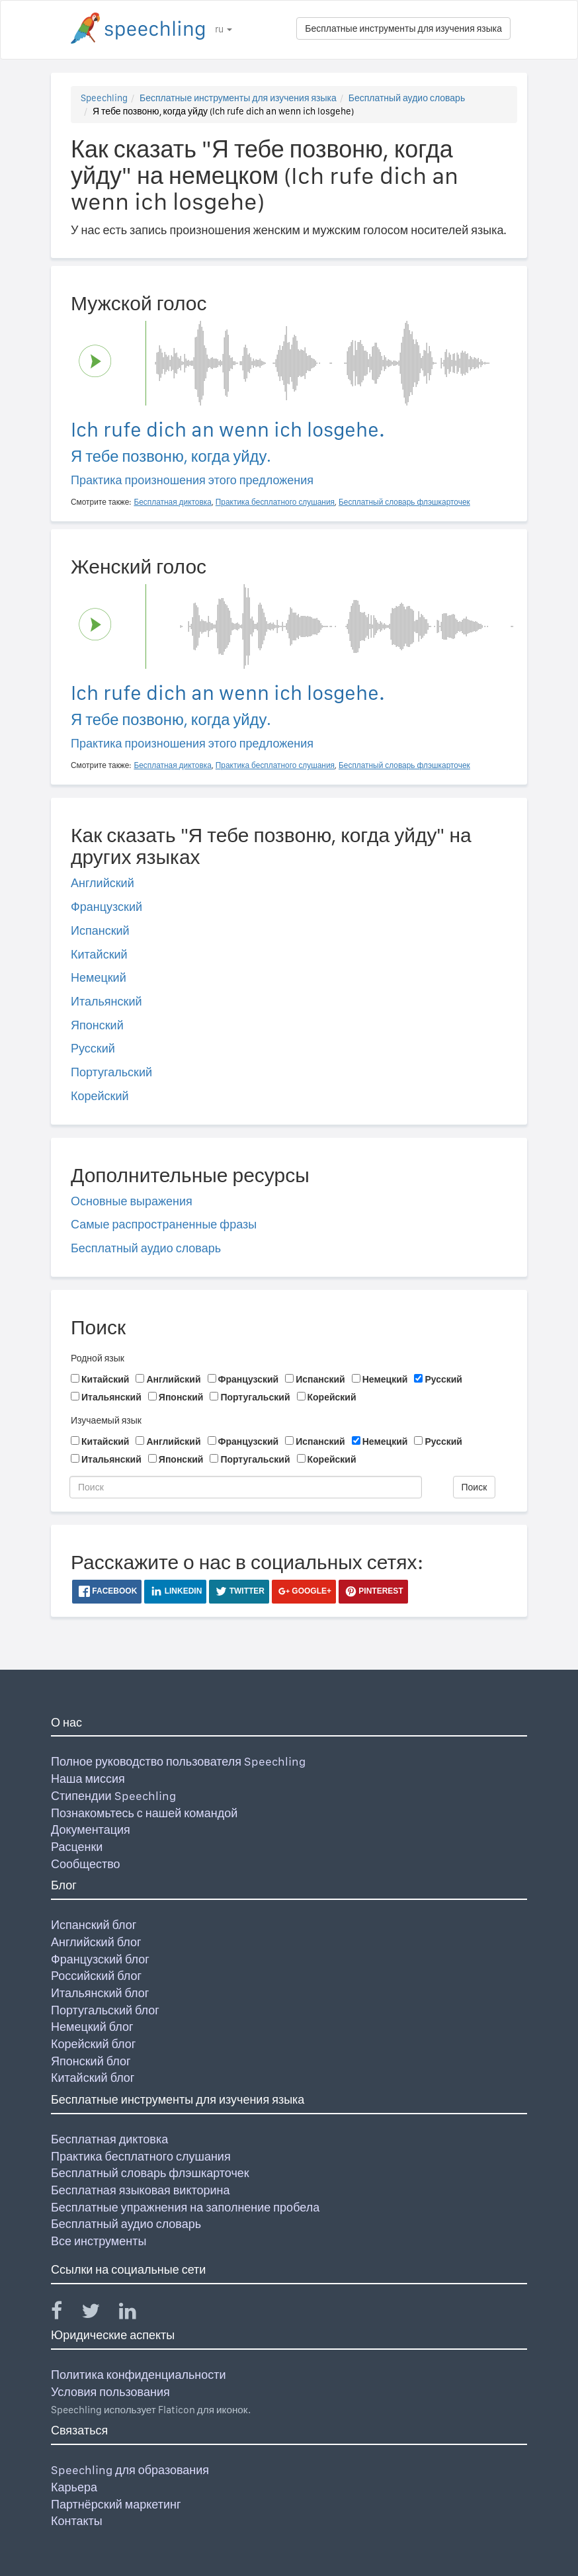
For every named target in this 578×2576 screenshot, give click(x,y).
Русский (93, 1048)
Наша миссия (88, 1778)
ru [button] (223, 29)
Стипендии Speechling (113, 1796)
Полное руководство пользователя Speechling (178, 1761)
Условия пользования (110, 2392)
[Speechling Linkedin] (136, 2314)
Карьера (74, 2487)
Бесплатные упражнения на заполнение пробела (185, 2207)
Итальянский (106, 1001)
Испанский (100, 930)
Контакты (77, 2521)
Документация (90, 1829)
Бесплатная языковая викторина (140, 2190)
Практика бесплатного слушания (141, 2156)
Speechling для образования (130, 2470)
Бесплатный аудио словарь (407, 98)
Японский (97, 1025)
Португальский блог (105, 2010)
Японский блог (90, 2061)
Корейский (100, 1096)
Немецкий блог (92, 2027)
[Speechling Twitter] (98, 2314)
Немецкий (98, 977)
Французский (106, 907)
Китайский (99, 954)
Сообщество (85, 1864)
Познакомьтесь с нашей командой (144, 1813)
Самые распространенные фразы (164, 1224)
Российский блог (96, 1976)
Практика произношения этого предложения (192, 480)
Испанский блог (93, 1925)
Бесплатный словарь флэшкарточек (150, 2173)
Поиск (474, 1487)
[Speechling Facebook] (65, 2314)
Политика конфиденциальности (138, 2375)
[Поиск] (245, 1487)
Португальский (111, 1072)
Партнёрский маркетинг (116, 2504)
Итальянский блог (100, 1993)
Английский (102, 883)
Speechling (104, 98)
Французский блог (100, 1959)
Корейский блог (93, 2044)
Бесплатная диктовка (109, 2139)
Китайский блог (92, 2077)
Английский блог (96, 1942)
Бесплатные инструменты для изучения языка (403, 28)
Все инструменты (98, 2241)
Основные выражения (131, 1201)
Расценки (77, 1847)
